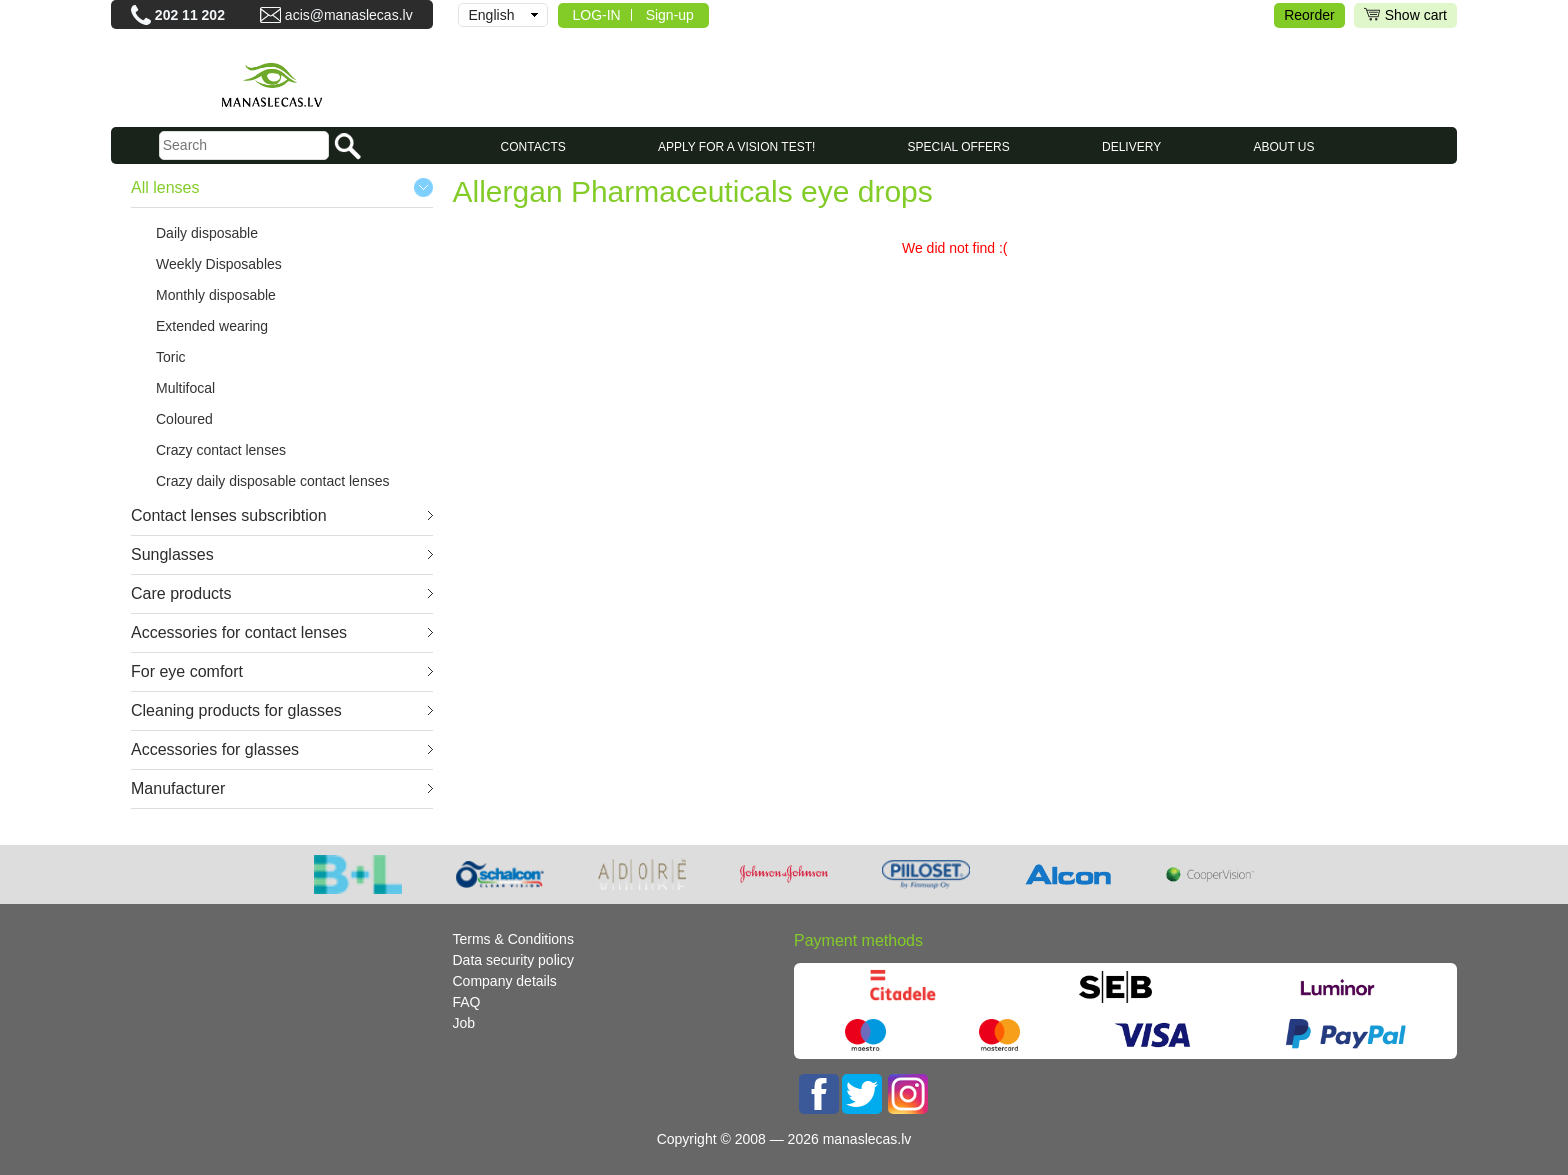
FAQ (467, 1002)
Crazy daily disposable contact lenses (272, 481)
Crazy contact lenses (221, 450)
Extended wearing (212, 326)
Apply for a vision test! (736, 147)
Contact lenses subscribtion (229, 515)
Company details (505, 981)
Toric (171, 357)
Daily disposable (207, 233)
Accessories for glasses (215, 749)
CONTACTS (533, 147)
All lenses (165, 187)
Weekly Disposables (219, 264)
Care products (181, 593)
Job (464, 1023)
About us (1283, 147)
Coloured (184, 419)
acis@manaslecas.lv (349, 15)
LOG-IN (597, 15)
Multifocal (185, 388)
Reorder (1309, 15)
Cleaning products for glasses (236, 710)
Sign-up (670, 15)
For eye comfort (187, 671)
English (492, 15)
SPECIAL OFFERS (959, 147)
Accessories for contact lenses (239, 632)
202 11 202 (190, 15)
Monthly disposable (216, 295)
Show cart (1405, 15)
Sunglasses (172, 554)
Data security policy (513, 960)
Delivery (1131, 147)
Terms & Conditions (513, 939)
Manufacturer (178, 788)
